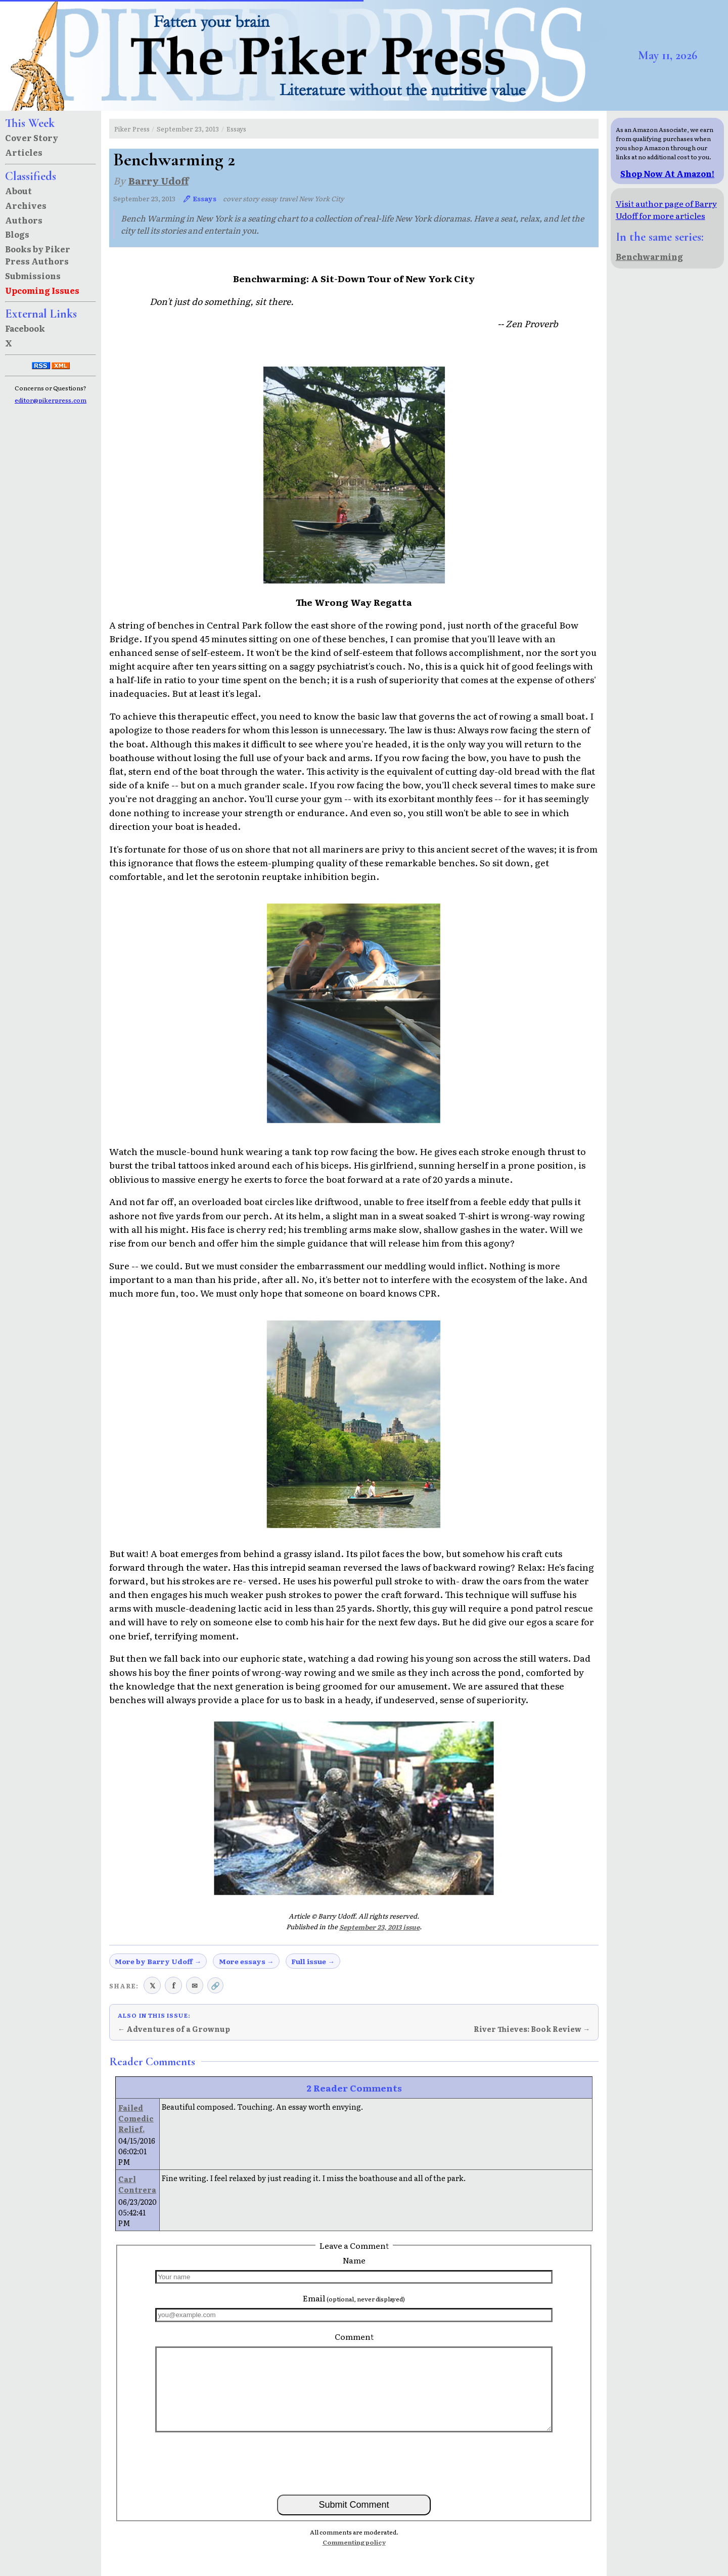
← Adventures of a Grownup (174, 2029)
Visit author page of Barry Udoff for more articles (666, 209)
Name (354, 2260)
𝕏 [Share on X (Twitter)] (152, 1985)
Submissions (33, 276)
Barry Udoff (158, 180)
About (18, 191)
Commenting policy (354, 2542)
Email (354, 2298)
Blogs (17, 234)
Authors (23, 220)
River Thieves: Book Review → (532, 2029)
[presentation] (354, 2462)
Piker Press (132, 129)
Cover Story (31, 137)
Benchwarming (649, 256)
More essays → (246, 1961)
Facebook (25, 328)
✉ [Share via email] (195, 1985)
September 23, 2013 (188, 129)
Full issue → (313, 1961)
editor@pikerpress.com (50, 400)
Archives (26, 205)
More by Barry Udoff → (158, 1961)
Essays (236, 129)
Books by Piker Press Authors (37, 255)
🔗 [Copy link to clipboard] (215, 1985)
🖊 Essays (199, 198)
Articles (23, 152)
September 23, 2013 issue (379, 1927)
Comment (354, 2336)
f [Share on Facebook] (173, 1985)
